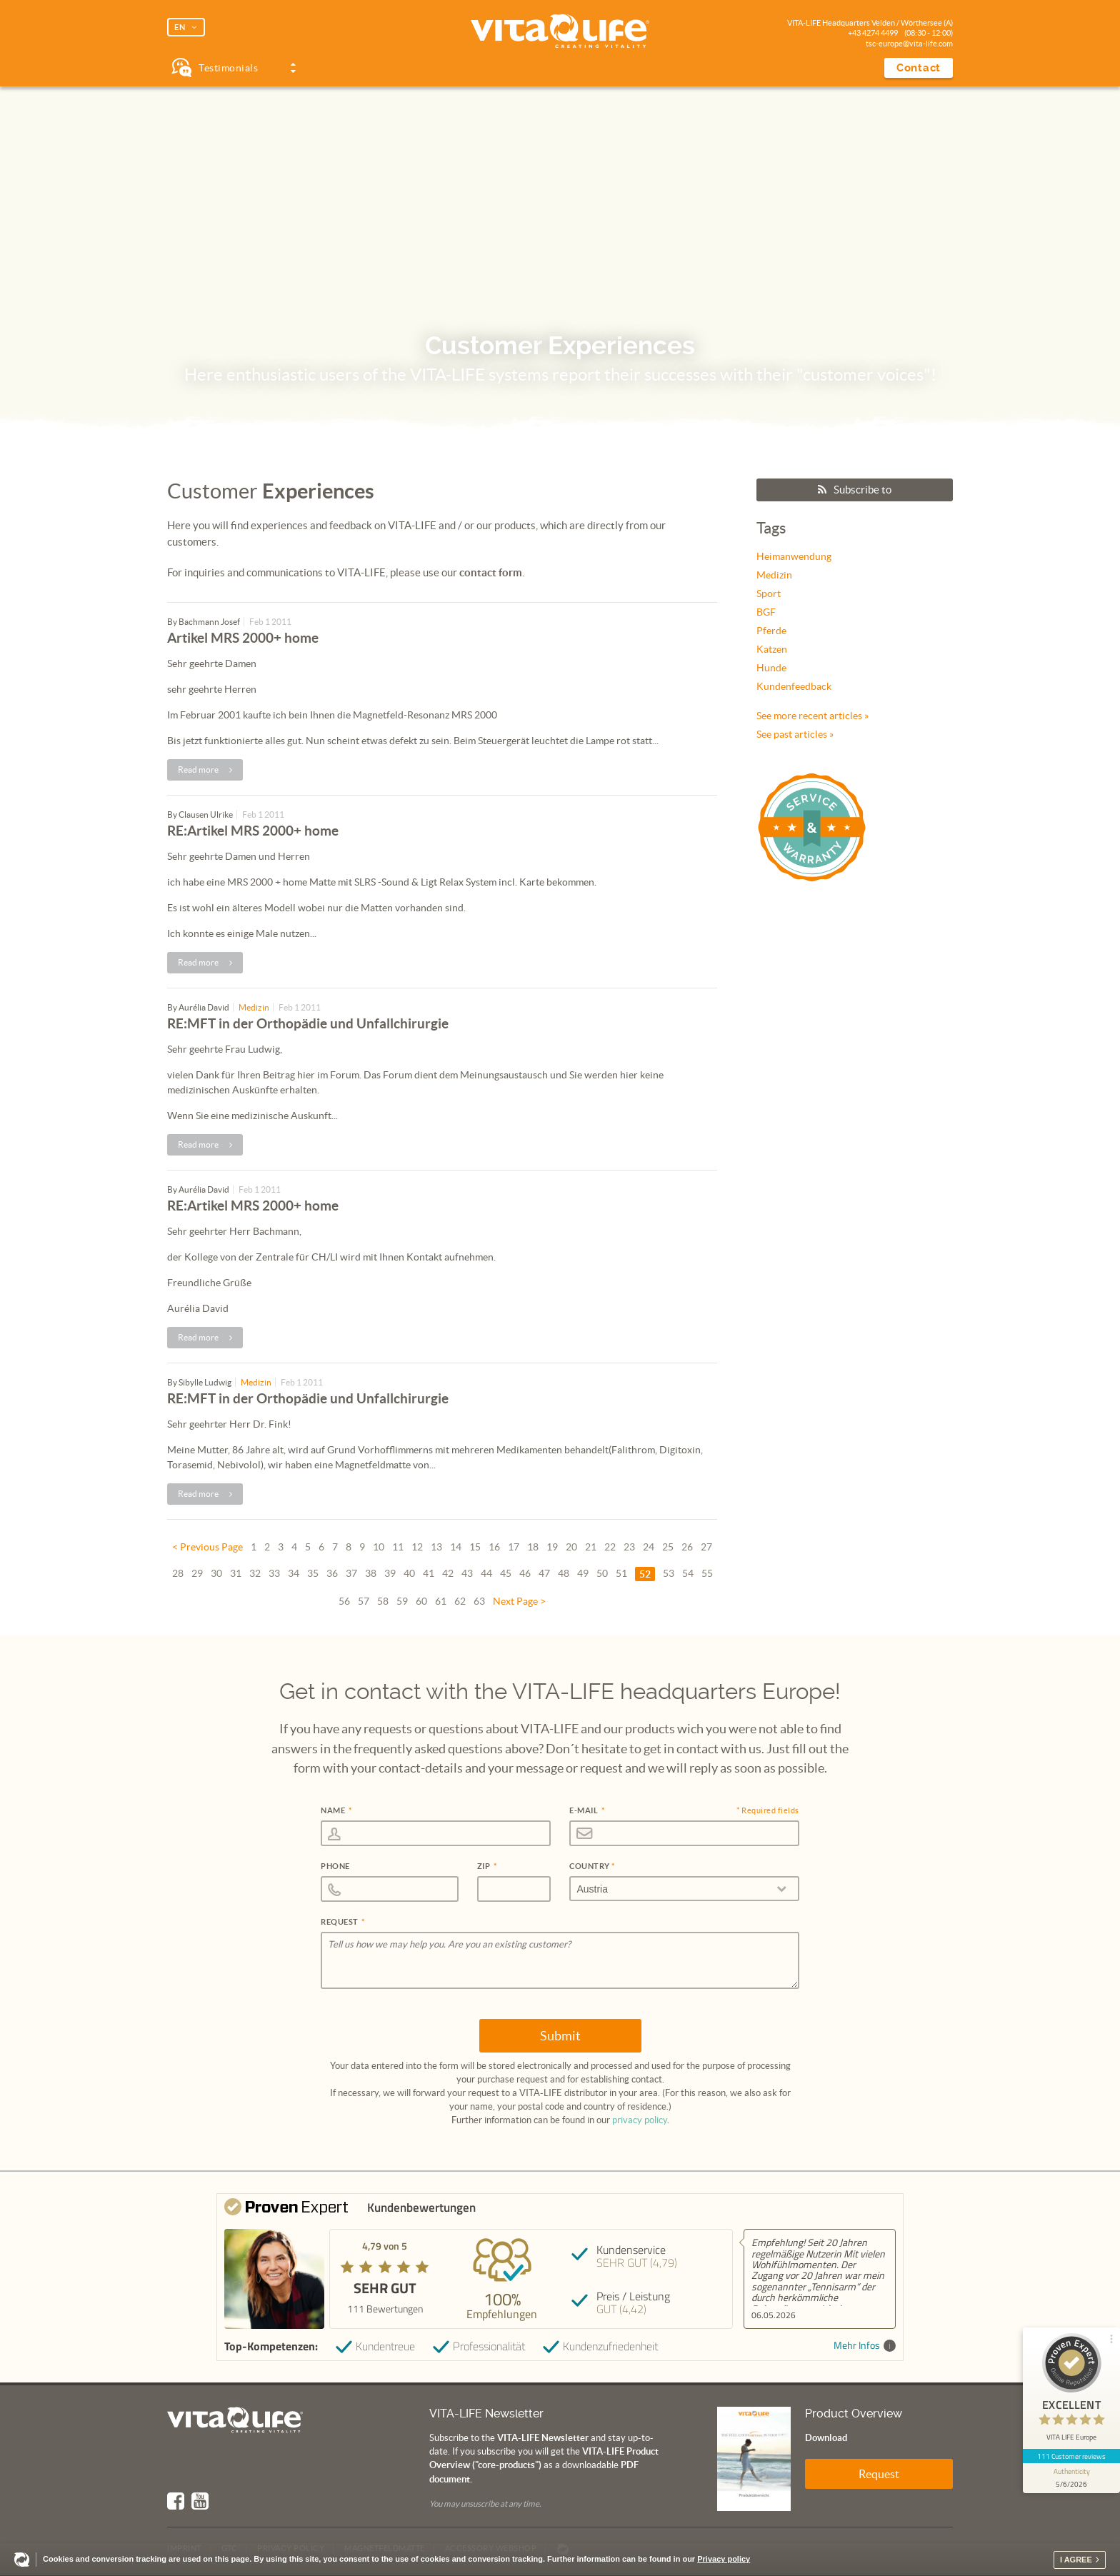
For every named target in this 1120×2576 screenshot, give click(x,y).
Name (334, 1810)
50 (602, 1573)
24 (648, 1547)
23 (629, 1547)
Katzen (771, 649)
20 (571, 1547)
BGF (766, 612)
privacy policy (639, 2120)
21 (590, 1547)
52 (645, 1574)
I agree (1076, 2559)
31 (235, 1573)
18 (533, 1547)
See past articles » (795, 734)
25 (668, 1547)
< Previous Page (207, 1547)
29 (197, 1573)
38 (370, 1573)
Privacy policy (723, 2559)
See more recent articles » (812, 715)
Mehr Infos (865, 2346)
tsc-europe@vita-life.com (909, 43)
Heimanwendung (793, 556)
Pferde (771, 630)
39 (390, 1573)
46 (525, 1573)
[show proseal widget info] (1071, 2478)
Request (340, 1922)
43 (467, 1573)
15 (475, 1547)
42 (448, 1573)
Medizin (254, 1007)
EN (180, 27)
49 (583, 1573)
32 (255, 1573)
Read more (198, 769)
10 (378, 1547)
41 (428, 1573)
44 (486, 1573)
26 (687, 1547)
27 (706, 1547)
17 (513, 1547)
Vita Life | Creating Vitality (560, 31)
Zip (484, 1866)
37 (351, 1573)
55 (707, 1573)
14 (455, 1547)
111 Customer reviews (1071, 2456)
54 (688, 1573)
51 (621, 1573)
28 (178, 1573)
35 (313, 1573)
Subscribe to (854, 489)
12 (417, 1547)
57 (363, 1601)
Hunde (771, 667)
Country (589, 1866)
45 (505, 1573)
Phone (335, 1866)
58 (383, 1601)
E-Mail (584, 1810)
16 (494, 1547)
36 (332, 1573)
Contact (918, 67)
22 (610, 1547)
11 (398, 1547)
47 (544, 1573)
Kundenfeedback (793, 686)
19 (552, 1547)
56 (344, 1601)
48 (563, 1573)
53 (668, 1573)
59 (402, 1601)
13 (436, 1547)
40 (409, 1573)
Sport (768, 593)
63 (479, 1601)
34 (293, 1573)
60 (421, 1601)
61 (440, 1601)
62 (460, 1601)
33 (274, 1573)
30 (216, 1573)
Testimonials (228, 68)
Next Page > (519, 1601)
